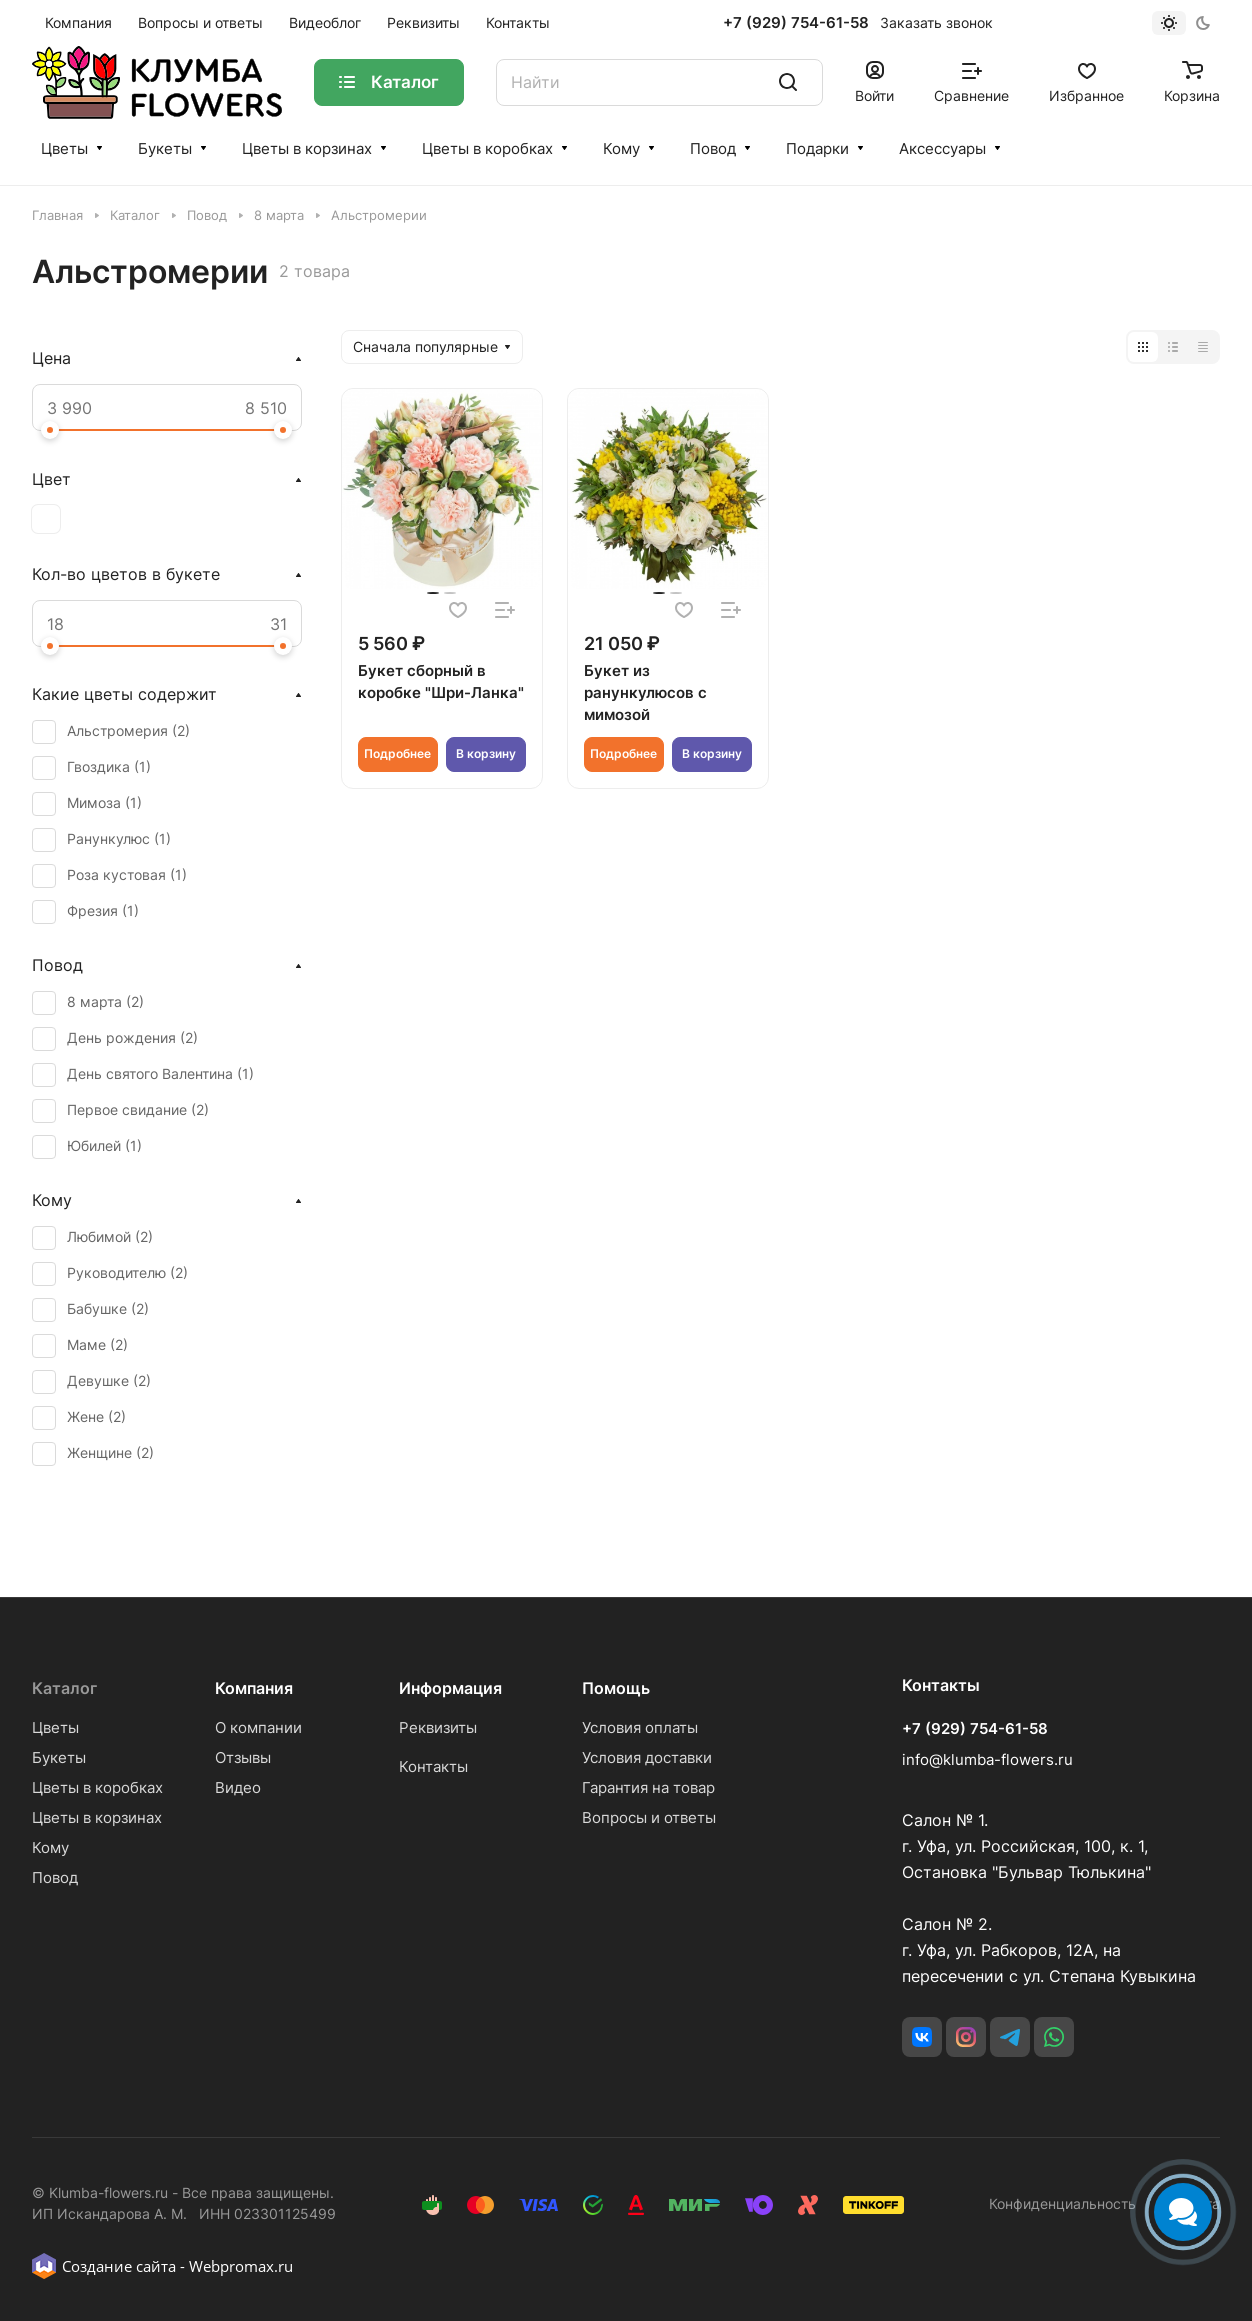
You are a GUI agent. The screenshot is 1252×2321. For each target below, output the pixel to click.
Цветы (64, 148)
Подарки (817, 148)
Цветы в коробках (487, 148)
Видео (238, 1787)
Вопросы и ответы (649, 1817)
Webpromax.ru (241, 2266)
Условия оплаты (640, 1727)
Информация (450, 1688)
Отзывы (243, 1757)
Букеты (165, 148)
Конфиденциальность (1062, 2203)
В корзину (486, 753)
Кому (621, 148)
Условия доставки (647, 1757)
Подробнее (397, 753)
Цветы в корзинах (307, 148)
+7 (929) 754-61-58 (796, 23)
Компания (254, 1688)
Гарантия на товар (648, 1787)
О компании (258, 1727)
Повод (713, 148)
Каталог (64, 1688)
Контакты (433, 1766)
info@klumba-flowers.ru (987, 1759)
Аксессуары (942, 148)
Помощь (616, 1688)
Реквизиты (438, 1727)
